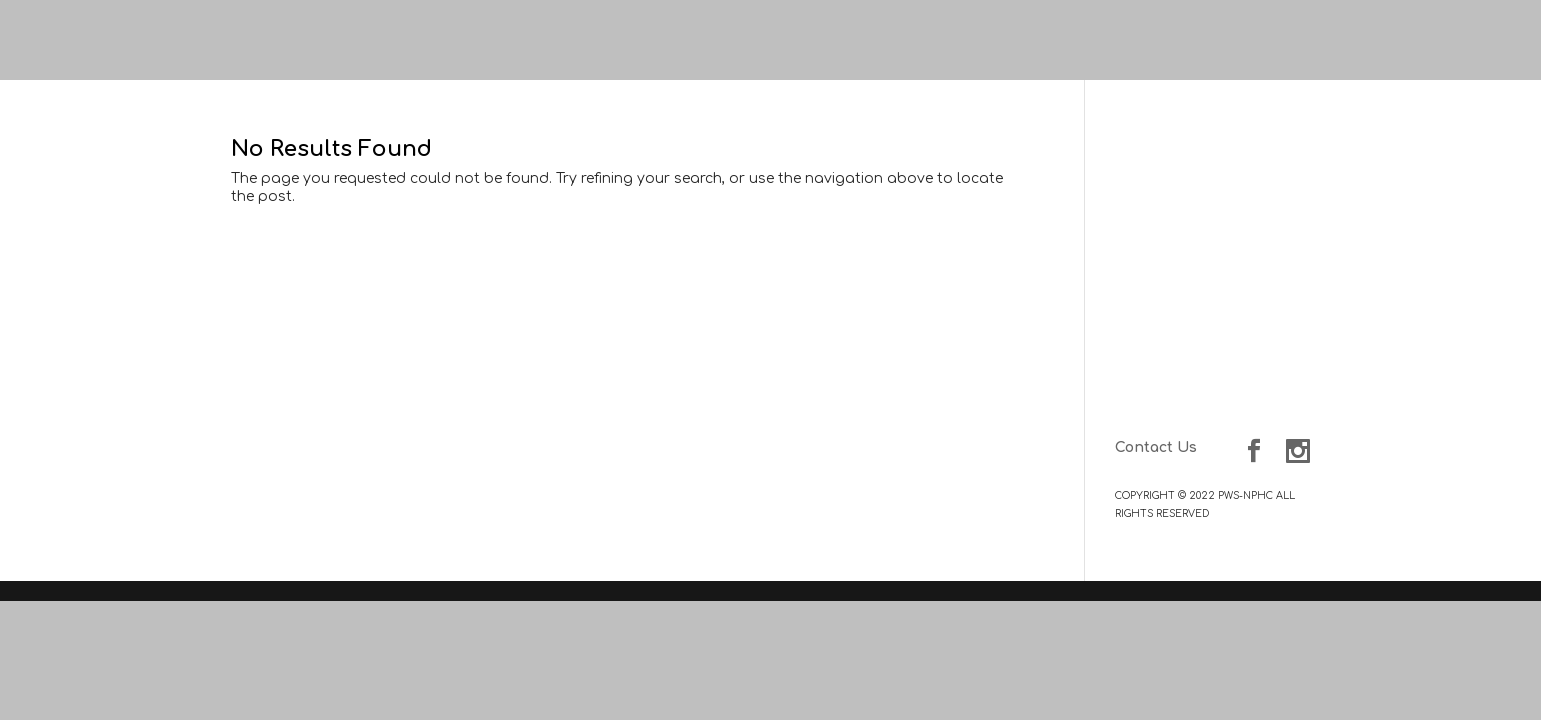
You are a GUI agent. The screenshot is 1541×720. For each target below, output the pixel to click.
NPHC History (1258, 209)
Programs (1275, 354)
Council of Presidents (1231, 253)
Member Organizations (1223, 303)
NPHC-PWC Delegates (1228, 278)
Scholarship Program (1232, 372)
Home (1288, 166)
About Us (1276, 191)
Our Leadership (1251, 235)
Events (1284, 328)
